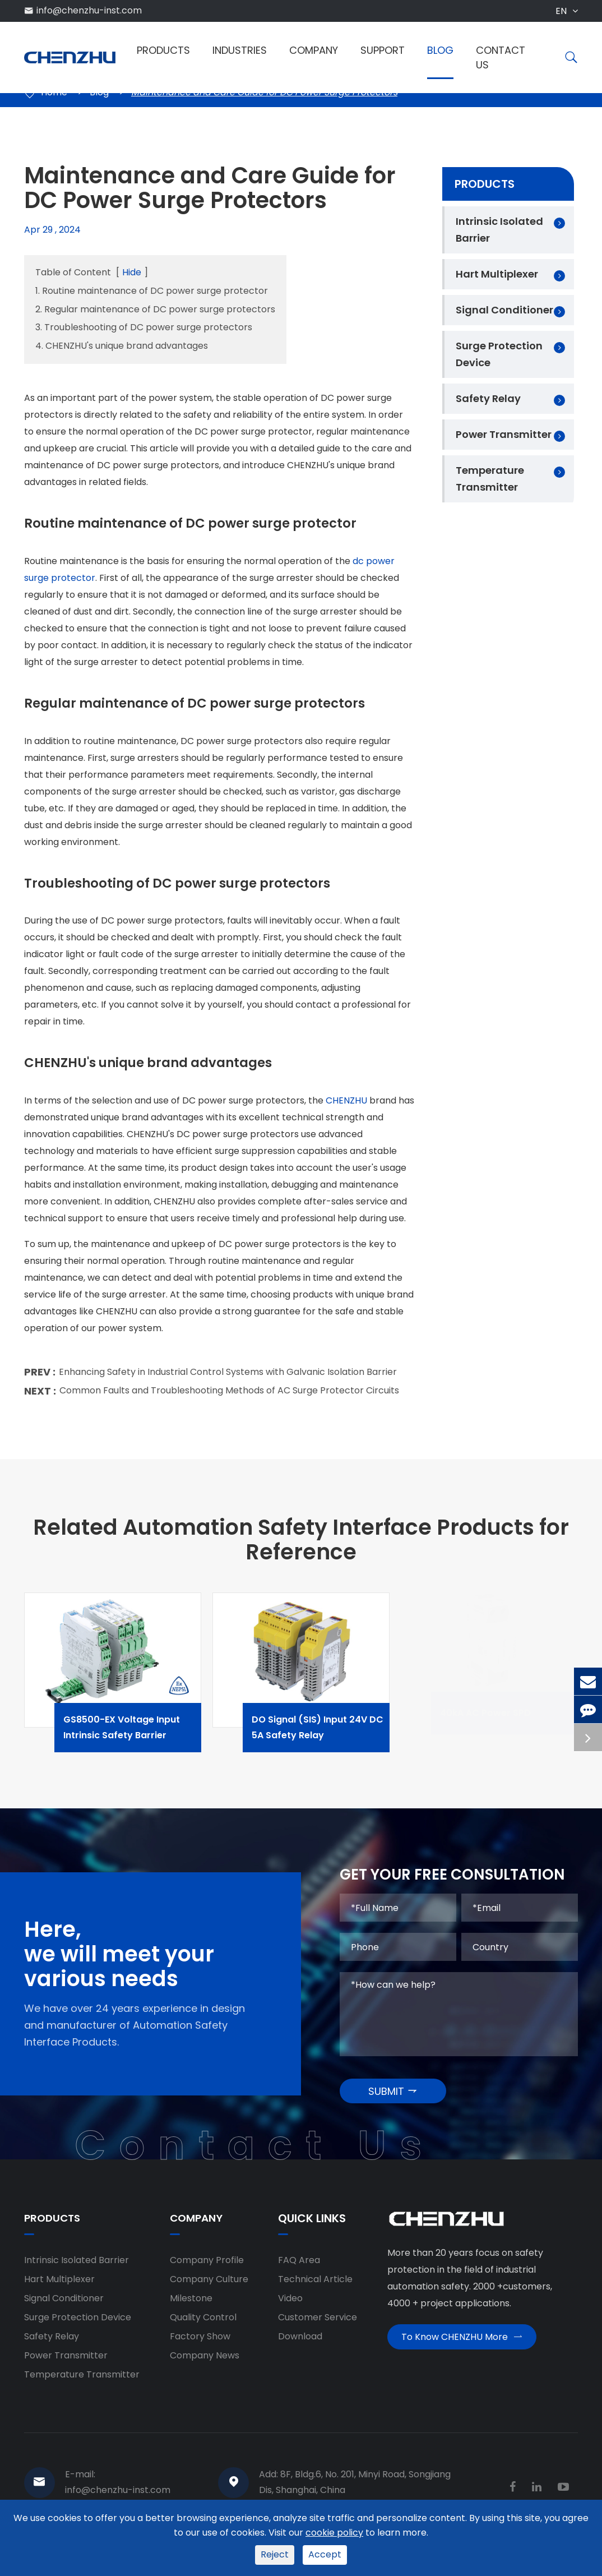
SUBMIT (393, 2100)
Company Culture (209, 2289)
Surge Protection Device (499, 354)
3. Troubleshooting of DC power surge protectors (143, 327)
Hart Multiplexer (497, 274)
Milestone (191, 2308)
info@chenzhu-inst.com (89, 10)
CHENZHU (346, 1107)
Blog (440, 50)
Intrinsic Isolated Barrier (499, 229)
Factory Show (200, 2346)
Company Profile (207, 2270)
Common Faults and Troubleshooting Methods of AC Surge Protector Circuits (229, 1397)
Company (313, 50)
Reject (275, 2554)
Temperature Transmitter (490, 478)
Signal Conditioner (504, 310)
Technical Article (315, 2289)
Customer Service (317, 2327)
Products (163, 50)
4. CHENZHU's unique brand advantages (121, 345)
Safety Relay (488, 398)
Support (382, 50)
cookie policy (334, 2532)
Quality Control (203, 2327)
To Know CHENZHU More (461, 2351)
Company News (204, 2365)
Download (300, 2346)
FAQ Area (299, 2270)
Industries (239, 50)
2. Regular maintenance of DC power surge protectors (155, 309)
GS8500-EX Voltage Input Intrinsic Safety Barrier (143, 1734)
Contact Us (500, 57)
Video (290, 2308)
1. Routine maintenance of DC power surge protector (151, 290)
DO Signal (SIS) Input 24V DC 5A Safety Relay (331, 1734)
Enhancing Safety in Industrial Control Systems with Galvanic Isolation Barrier (228, 1378)
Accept (324, 2554)
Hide (131, 272)
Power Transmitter (504, 434)
